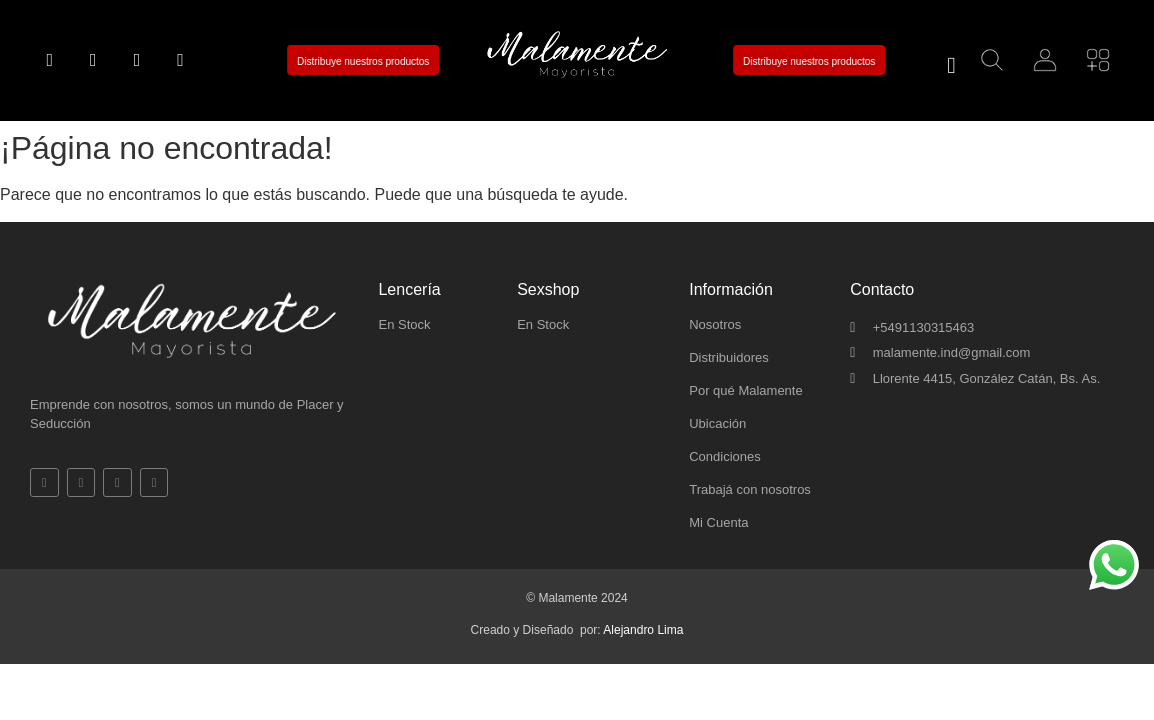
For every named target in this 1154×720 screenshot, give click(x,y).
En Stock (404, 324)
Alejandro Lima (643, 630)
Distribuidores (728, 357)
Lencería (409, 289)
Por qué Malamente (745, 390)
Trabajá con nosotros (750, 489)
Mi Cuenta (718, 522)
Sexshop (548, 289)
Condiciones (725, 456)
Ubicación (717, 423)
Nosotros (715, 324)
